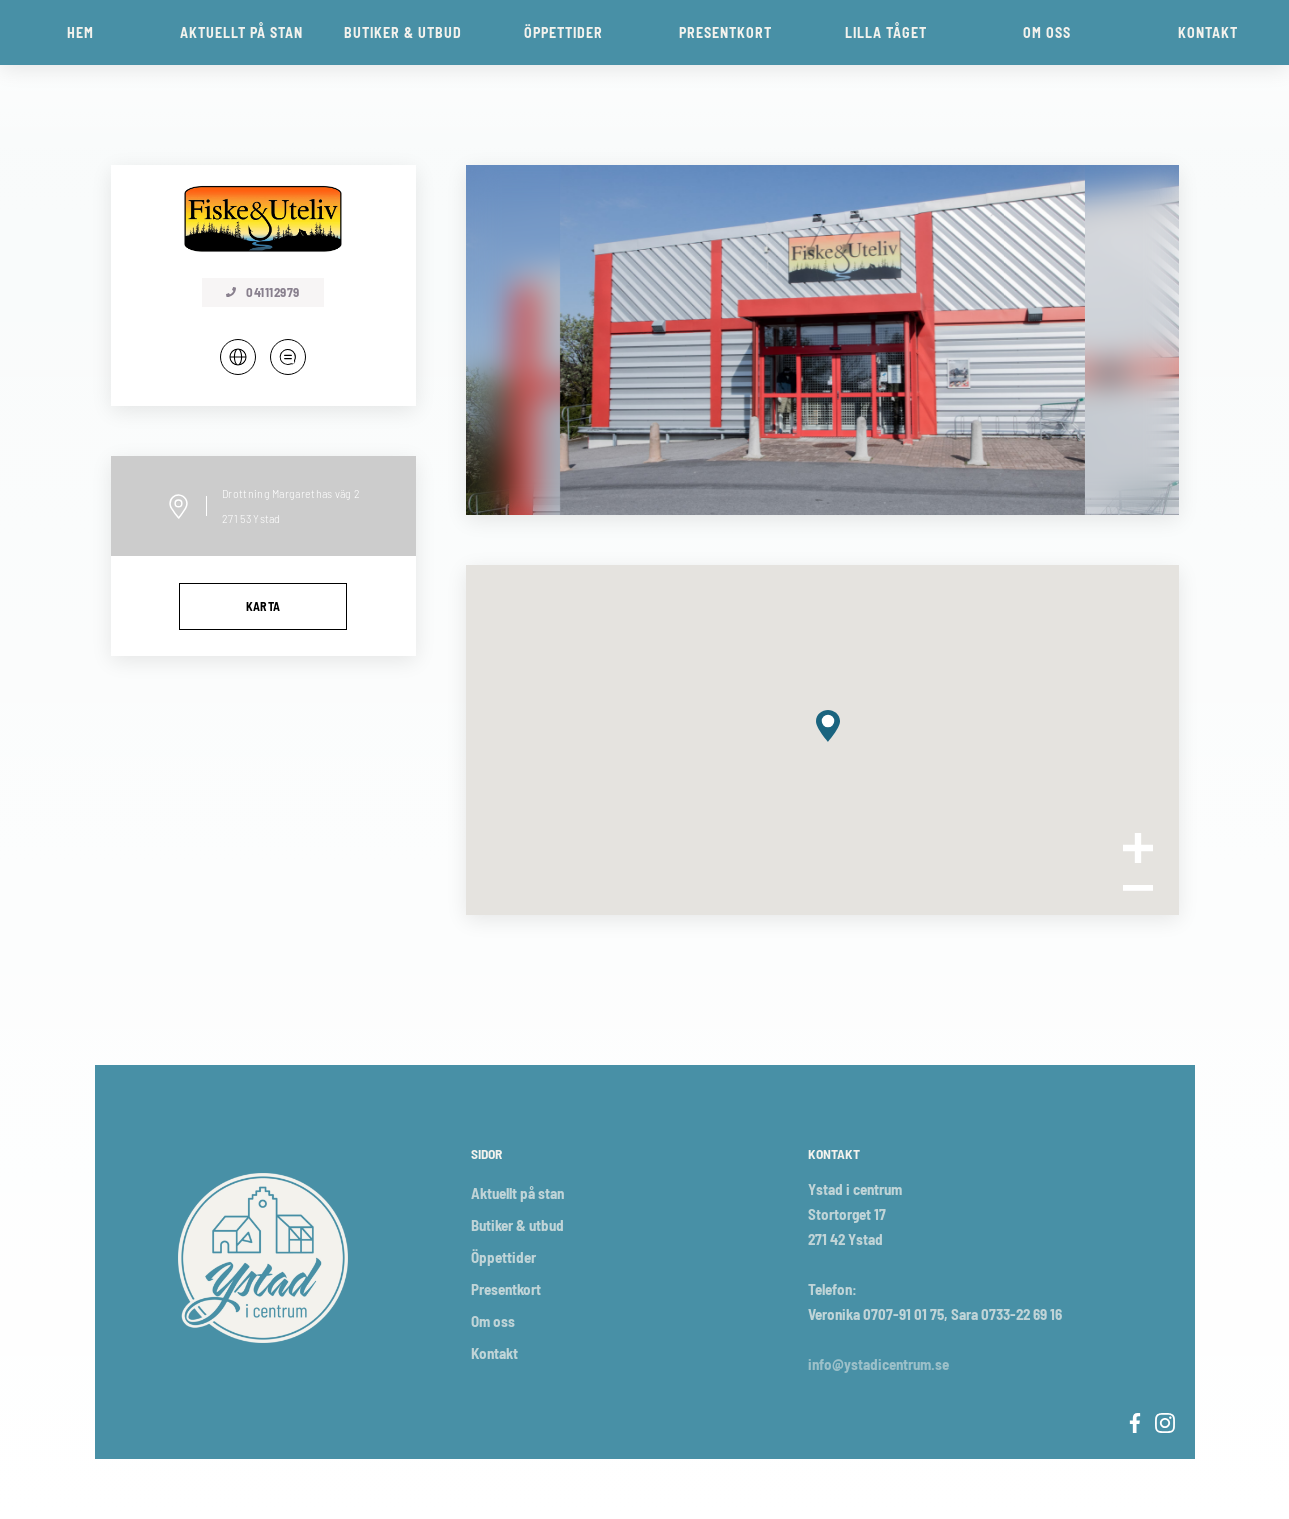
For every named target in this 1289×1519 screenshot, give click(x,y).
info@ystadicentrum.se (878, 1364)
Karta (263, 606)
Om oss (493, 1321)
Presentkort (506, 1289)
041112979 (263, 292)
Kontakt (494, 1353)
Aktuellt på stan (517, 1193)
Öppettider (503, 1257)
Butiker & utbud (517, 1225)
